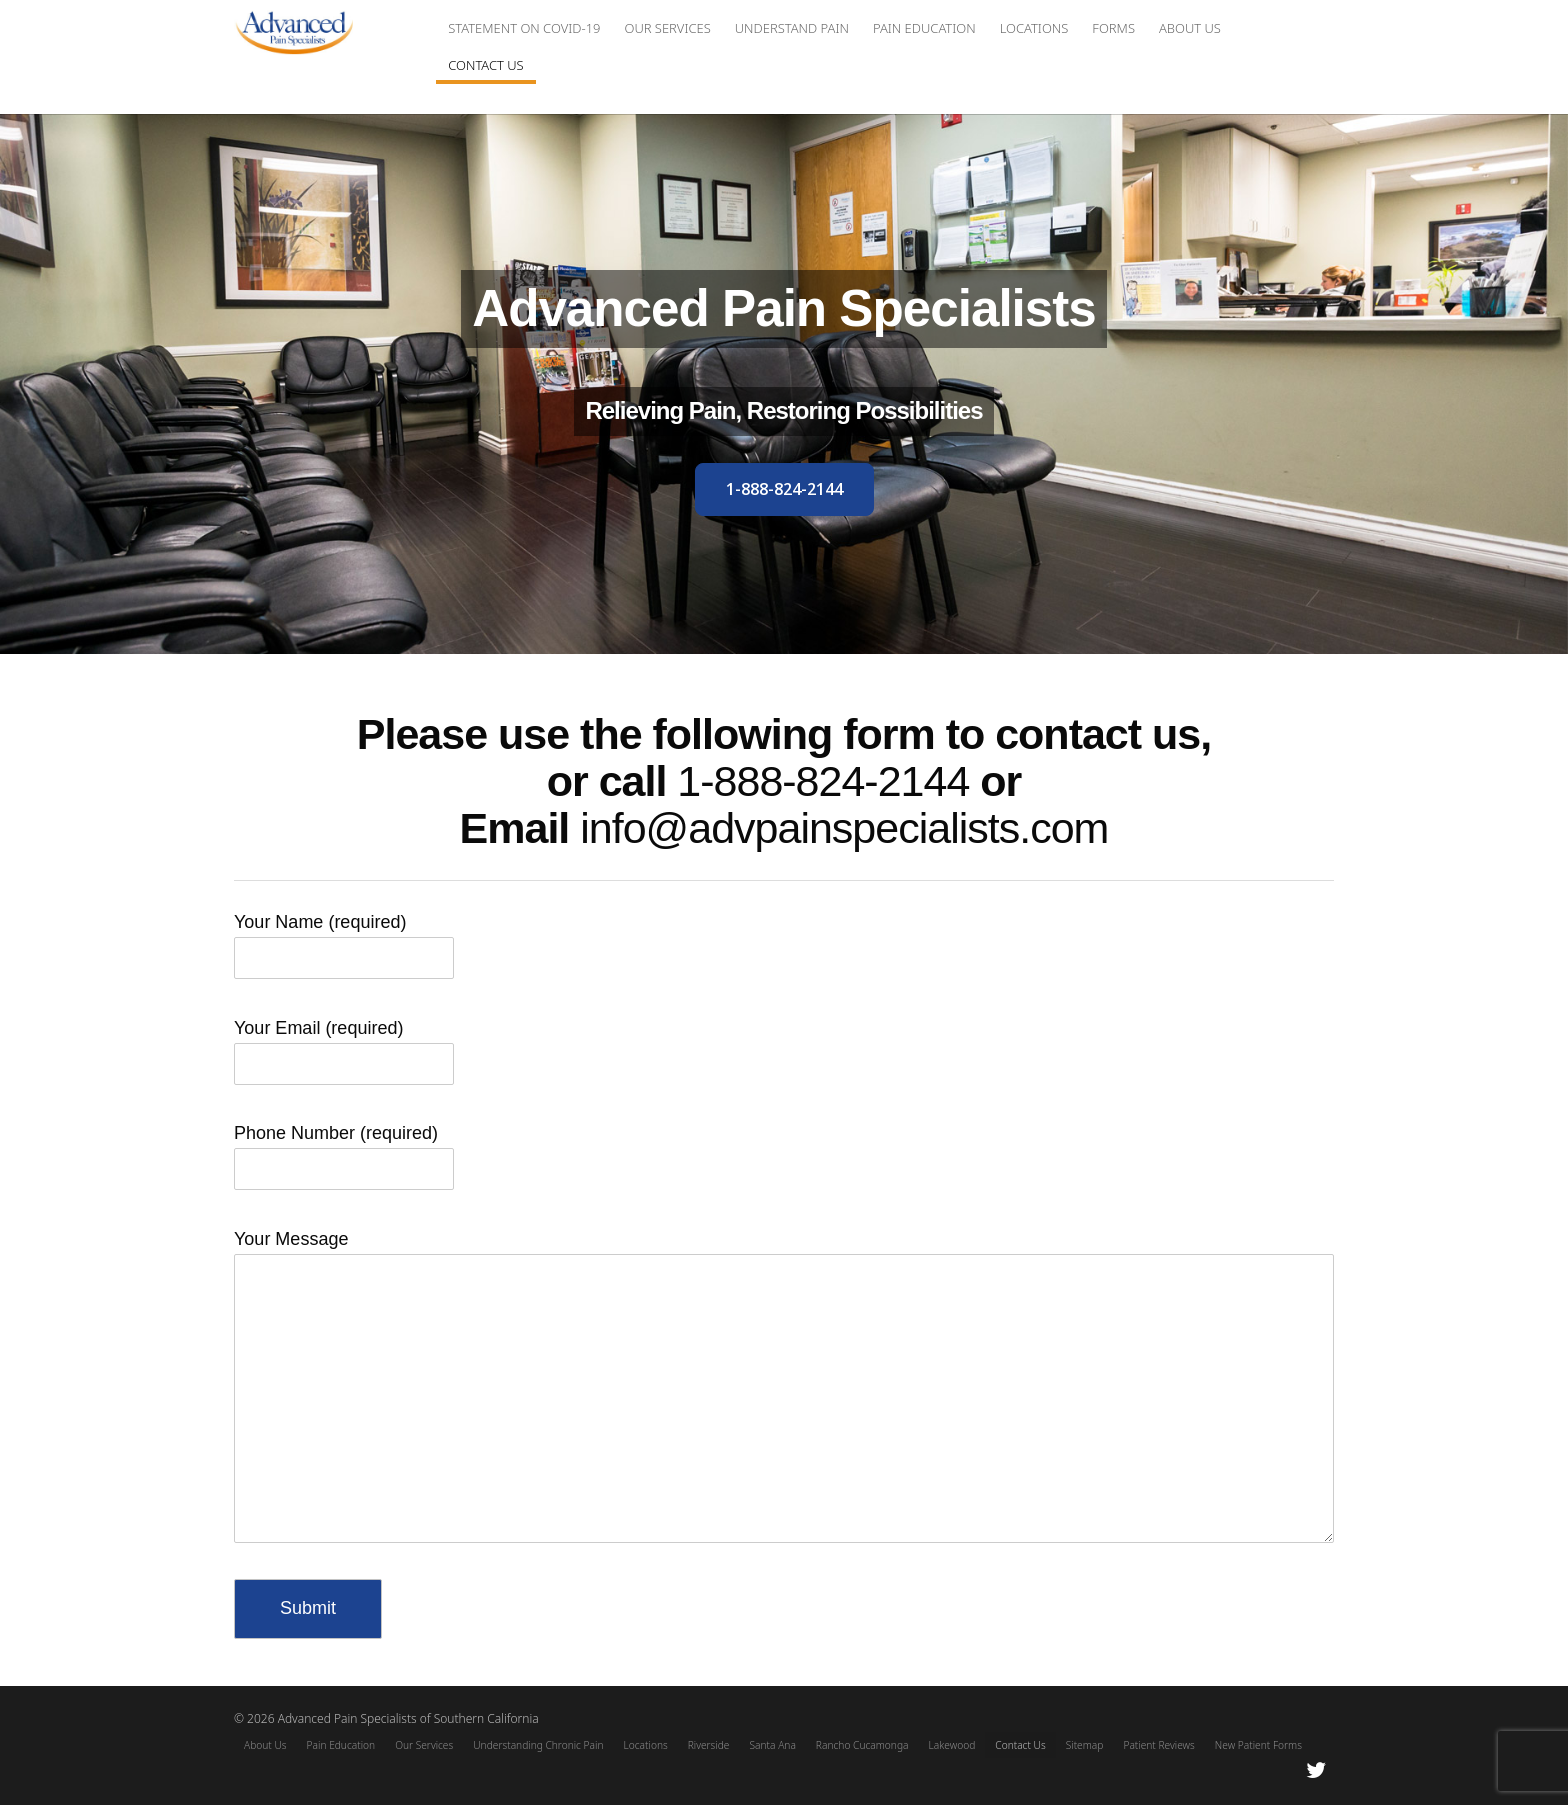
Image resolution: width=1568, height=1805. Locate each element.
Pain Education (924, 28)
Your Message (784, 1253)
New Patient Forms (1258, 1745)
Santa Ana (772, 1745)
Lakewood (952, 1745)
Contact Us (485, 65)
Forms (1113, 28)
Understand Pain (792, 28)
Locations (1034, 28)
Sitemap (1085, 1745)
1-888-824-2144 (823, 781)
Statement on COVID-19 (524, 28)
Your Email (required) (344, 1047)
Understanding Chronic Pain (538, 1745)
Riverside (709, 1745)
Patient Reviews (1158, 1745)
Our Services (667, 28)
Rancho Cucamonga (862, 1745)
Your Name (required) (344, 941)
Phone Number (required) (344, 1152)
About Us (1190, 28)
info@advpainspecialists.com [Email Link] (844, 828)
